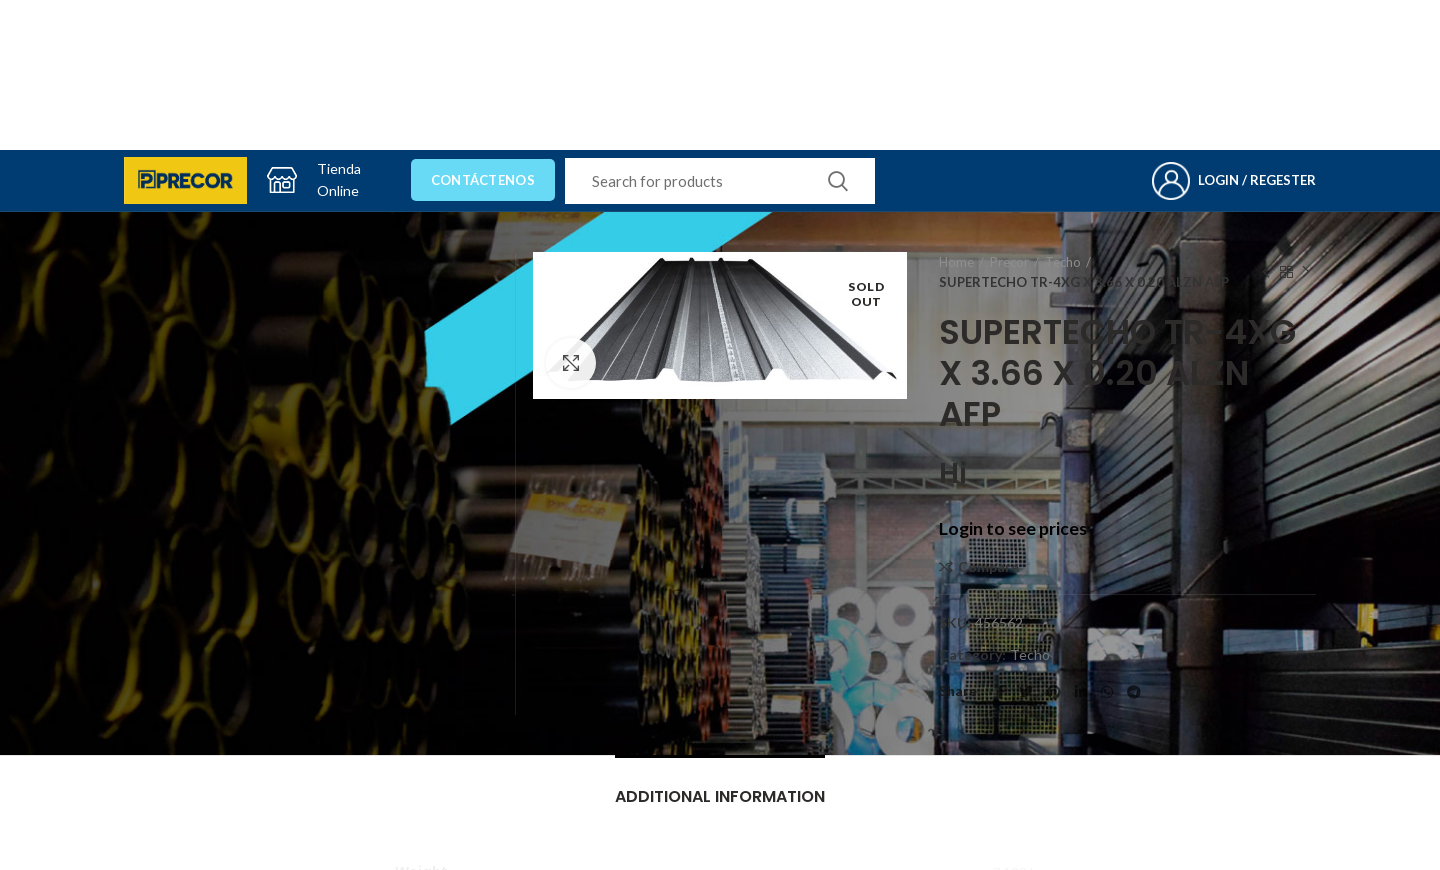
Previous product (1266, 272)
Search (838, 181)
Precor (1009, 262)
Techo (1063, 262)
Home (956, 262)
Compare (988, 567)
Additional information (720, 796)
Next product (1306, 272)
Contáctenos (483, 180)
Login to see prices (1013, 528)
